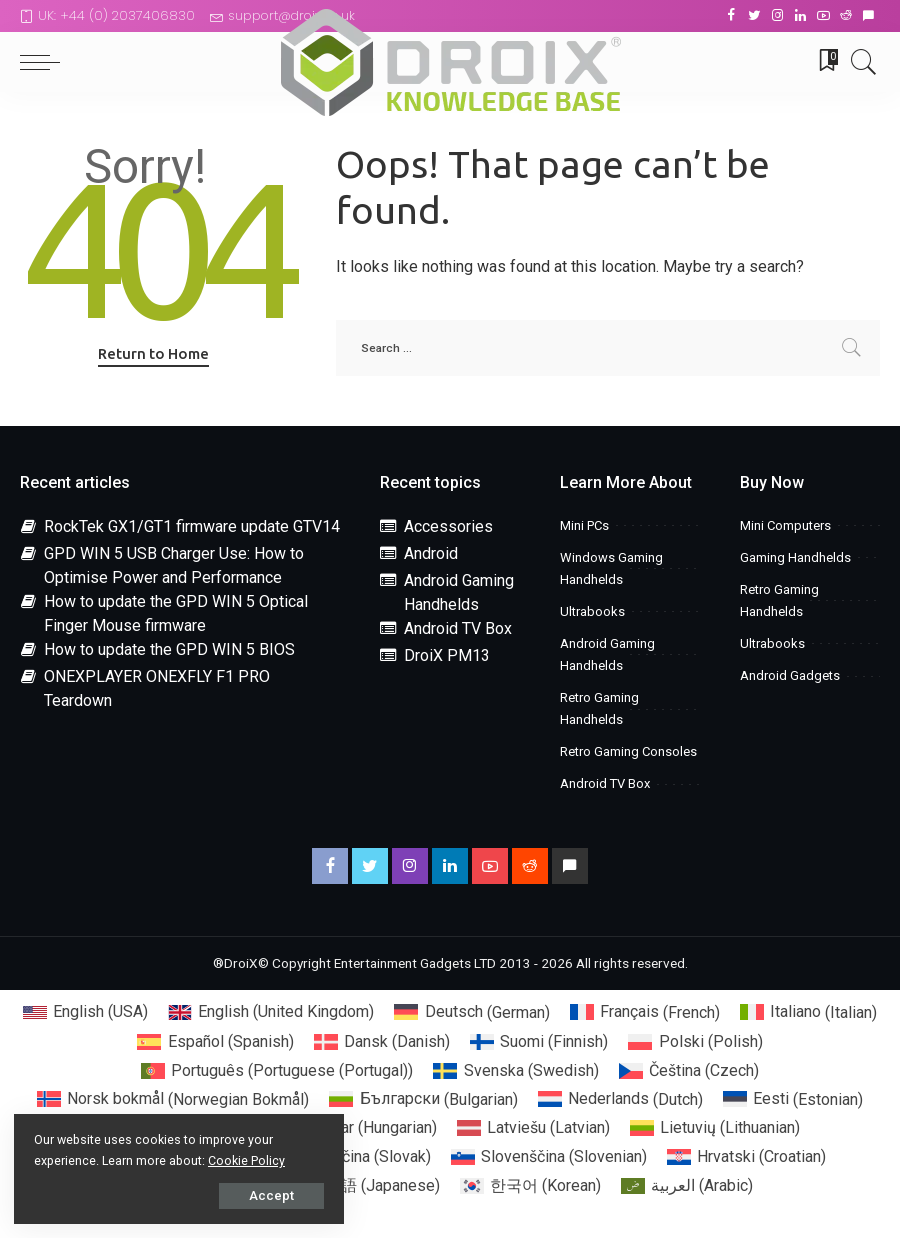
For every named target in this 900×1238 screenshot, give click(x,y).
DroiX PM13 (447, 655)
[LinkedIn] (800, 16)
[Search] (859, 62)
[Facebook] (731, 16)
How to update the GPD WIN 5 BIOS (169, 649)
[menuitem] (85, 1013)
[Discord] (868, 16)
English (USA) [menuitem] (100, 1011)
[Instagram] (777, 16)
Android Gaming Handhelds (459, 592)
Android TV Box (458, 628)
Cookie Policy (247, 1159)
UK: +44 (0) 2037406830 (107, 15)
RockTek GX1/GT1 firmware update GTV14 (192, 526)
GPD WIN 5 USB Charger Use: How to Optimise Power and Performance (174, 565)
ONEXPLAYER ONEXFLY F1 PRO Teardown (157, 688)
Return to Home (153, 353)
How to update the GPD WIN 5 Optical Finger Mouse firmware (176, 613)
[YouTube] (823, 16)
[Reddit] (846, 16)
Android (431, 553)
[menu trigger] (45, 62)
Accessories (448, 526)
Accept (242, 1194)
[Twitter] (754, 16)
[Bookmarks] (822, 62)
